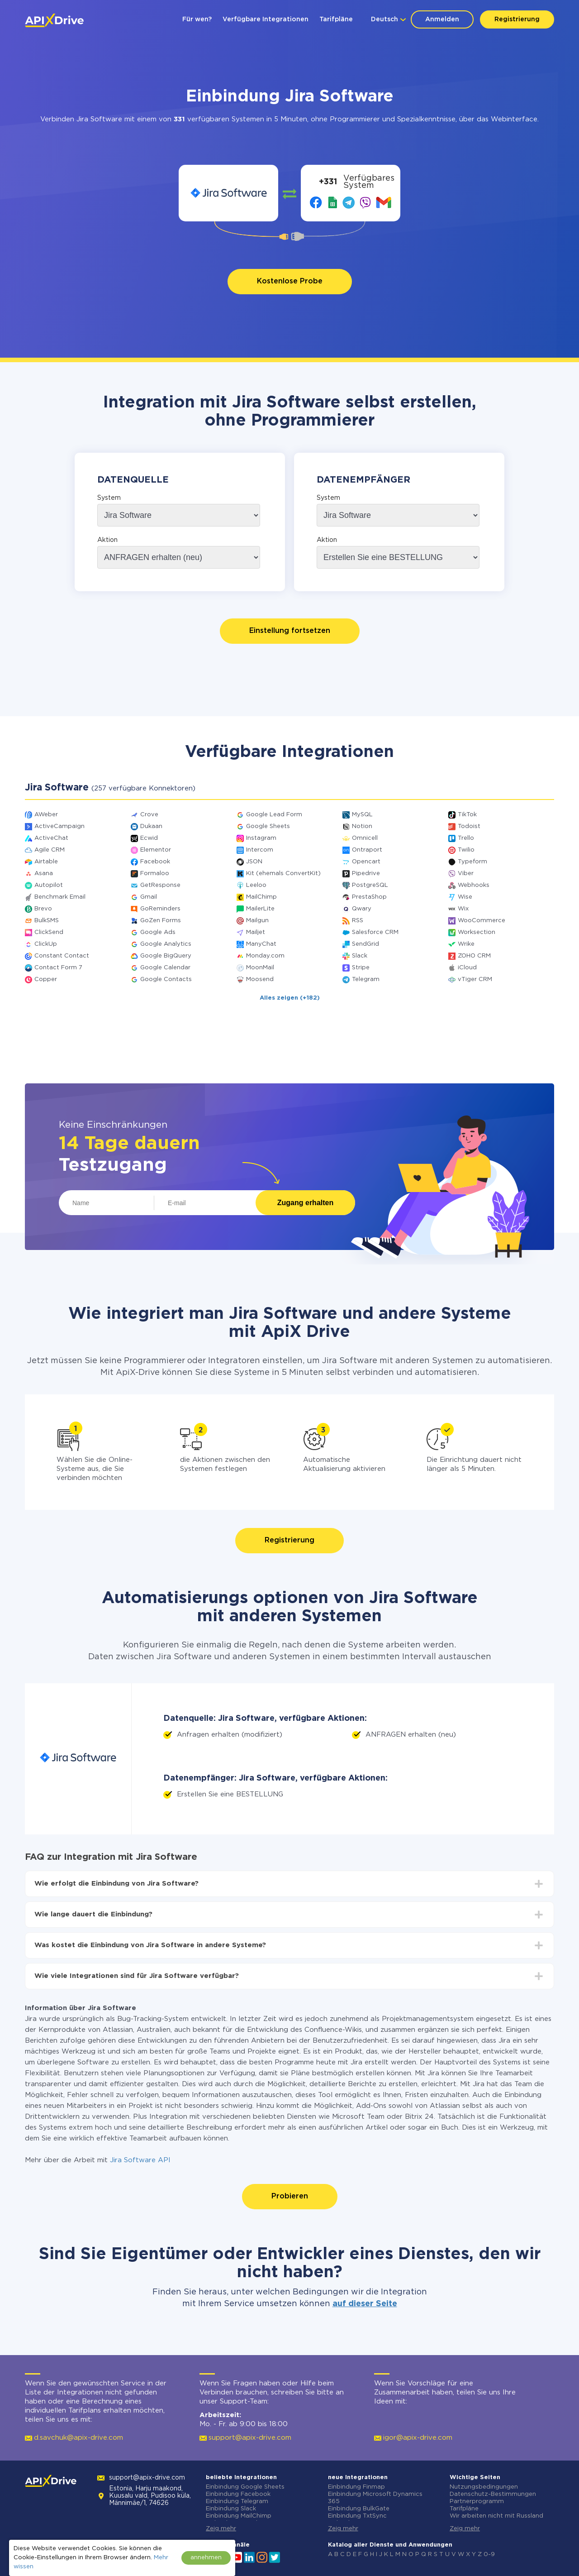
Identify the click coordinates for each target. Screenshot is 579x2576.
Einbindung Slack (231, 2508)
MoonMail (260, 967)
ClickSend (48, 932)
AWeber (46, 814)
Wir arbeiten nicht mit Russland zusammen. (496, 2520)
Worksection (476, 932)
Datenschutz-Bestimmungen (493, 2494)
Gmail (148, 897)
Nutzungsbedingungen (484, 2487)
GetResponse (160, 885)
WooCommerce (481, 920)
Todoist (469, 826)
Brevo (43, 908)
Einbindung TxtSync (357, 2516)
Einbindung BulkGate (358, 2508)
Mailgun (257, 920)
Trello (466, 838)
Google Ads (158, 932)
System (109, 498)
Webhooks (473, 885)
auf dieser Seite (364, 2304)
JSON (254, 861)
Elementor (155, 849)
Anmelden (442, 19)
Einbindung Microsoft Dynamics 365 (375, 2498)
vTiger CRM (475, 979)
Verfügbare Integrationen (265, 19)
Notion (362, 826)
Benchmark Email (59, 897)
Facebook (155, 861)
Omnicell (365, 838)
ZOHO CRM (474, 955)
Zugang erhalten (305, 1203)
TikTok (467, 814)
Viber (466, 873)
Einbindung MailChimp (238, 2516)
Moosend (260, 979)
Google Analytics (165, 944)
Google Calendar (165, 967)
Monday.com (265, 955)
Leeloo (256, 885)
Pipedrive (366, 873)
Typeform (472, 861)
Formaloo (154, 873)
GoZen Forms (160, 920)
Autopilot (48, 885)
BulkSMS (46, 920)
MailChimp (261, 897)
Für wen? (197, 19)
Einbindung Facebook (238, 2494)
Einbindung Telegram (237, 2501)
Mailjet (255, 932)
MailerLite (260, 908)
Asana (43, 873)
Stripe (361, 967)
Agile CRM (49, 849)
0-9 (489, 2554)
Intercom (259, 849)
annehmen (206, 2557)
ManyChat (261, 944)
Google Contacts (166, 979)
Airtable (46, 861)
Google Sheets (268, 826)
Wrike (466, 944)
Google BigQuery (165, 955)
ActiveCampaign (59, 826)
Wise (465, 897)
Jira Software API (140, 2160)
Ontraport (367, 849)
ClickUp (45, 944)
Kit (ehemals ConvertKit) (283, 873)
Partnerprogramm (477, 2501)
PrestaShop (369, 897)
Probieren (289, 2196)
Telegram (366, 979)
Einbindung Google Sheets (245, 2487)
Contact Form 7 (58, 967)
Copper (45, 979)
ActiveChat (51, 838)
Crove (149, 814)
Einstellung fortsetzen (289, 630)
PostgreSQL (370, 885)
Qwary (361, 908)
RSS (357, 920)
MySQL (362, 814)
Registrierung (517, 19)
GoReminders (160, 908)
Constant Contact (61, 955)
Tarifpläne (336, 19)
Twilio (466, 849)
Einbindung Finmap (356, 2487)
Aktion (107, 540)
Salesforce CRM (375, 932)
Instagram (261, 838)
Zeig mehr (221, 2528)
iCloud (467, 967)
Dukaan (151, 826)
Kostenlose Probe (290, 281)
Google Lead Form (274, 814)
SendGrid (365, 944)
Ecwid (149, 838)
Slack (359, 955)
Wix (463, 908)
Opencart (366, 861)
